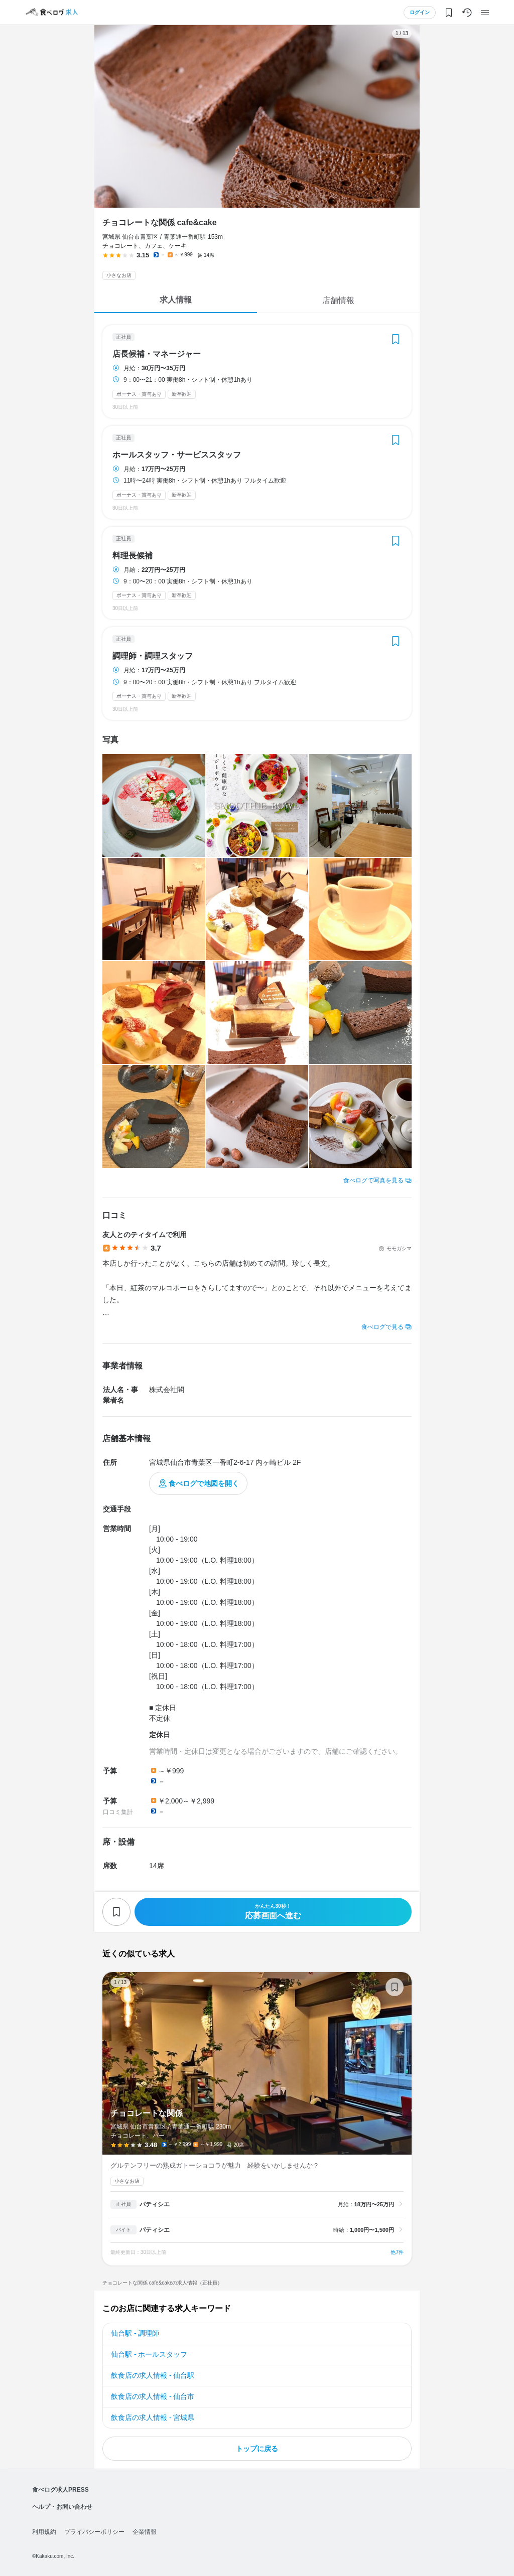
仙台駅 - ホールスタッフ (149, 2354)
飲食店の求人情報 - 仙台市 (152, 2396)
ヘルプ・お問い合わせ (62, 2506)
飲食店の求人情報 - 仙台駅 (152, 2375)
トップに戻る (257, 2449)
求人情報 (176, 299)
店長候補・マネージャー (156, 354)
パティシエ (155, 2204)
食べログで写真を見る (373, 1180)
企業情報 (145, 2531)
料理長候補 (132, 556)
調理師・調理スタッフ (152, 656)
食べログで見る (382, 1326)
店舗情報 (338, 300)
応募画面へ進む (273, 1911)
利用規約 (44, 2531)
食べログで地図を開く (204, 1483)
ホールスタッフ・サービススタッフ (176, 455)
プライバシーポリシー (94, 2531)
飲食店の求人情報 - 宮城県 (152, 2417)
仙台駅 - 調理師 (135, 2333)
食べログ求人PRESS (60, 2489)
